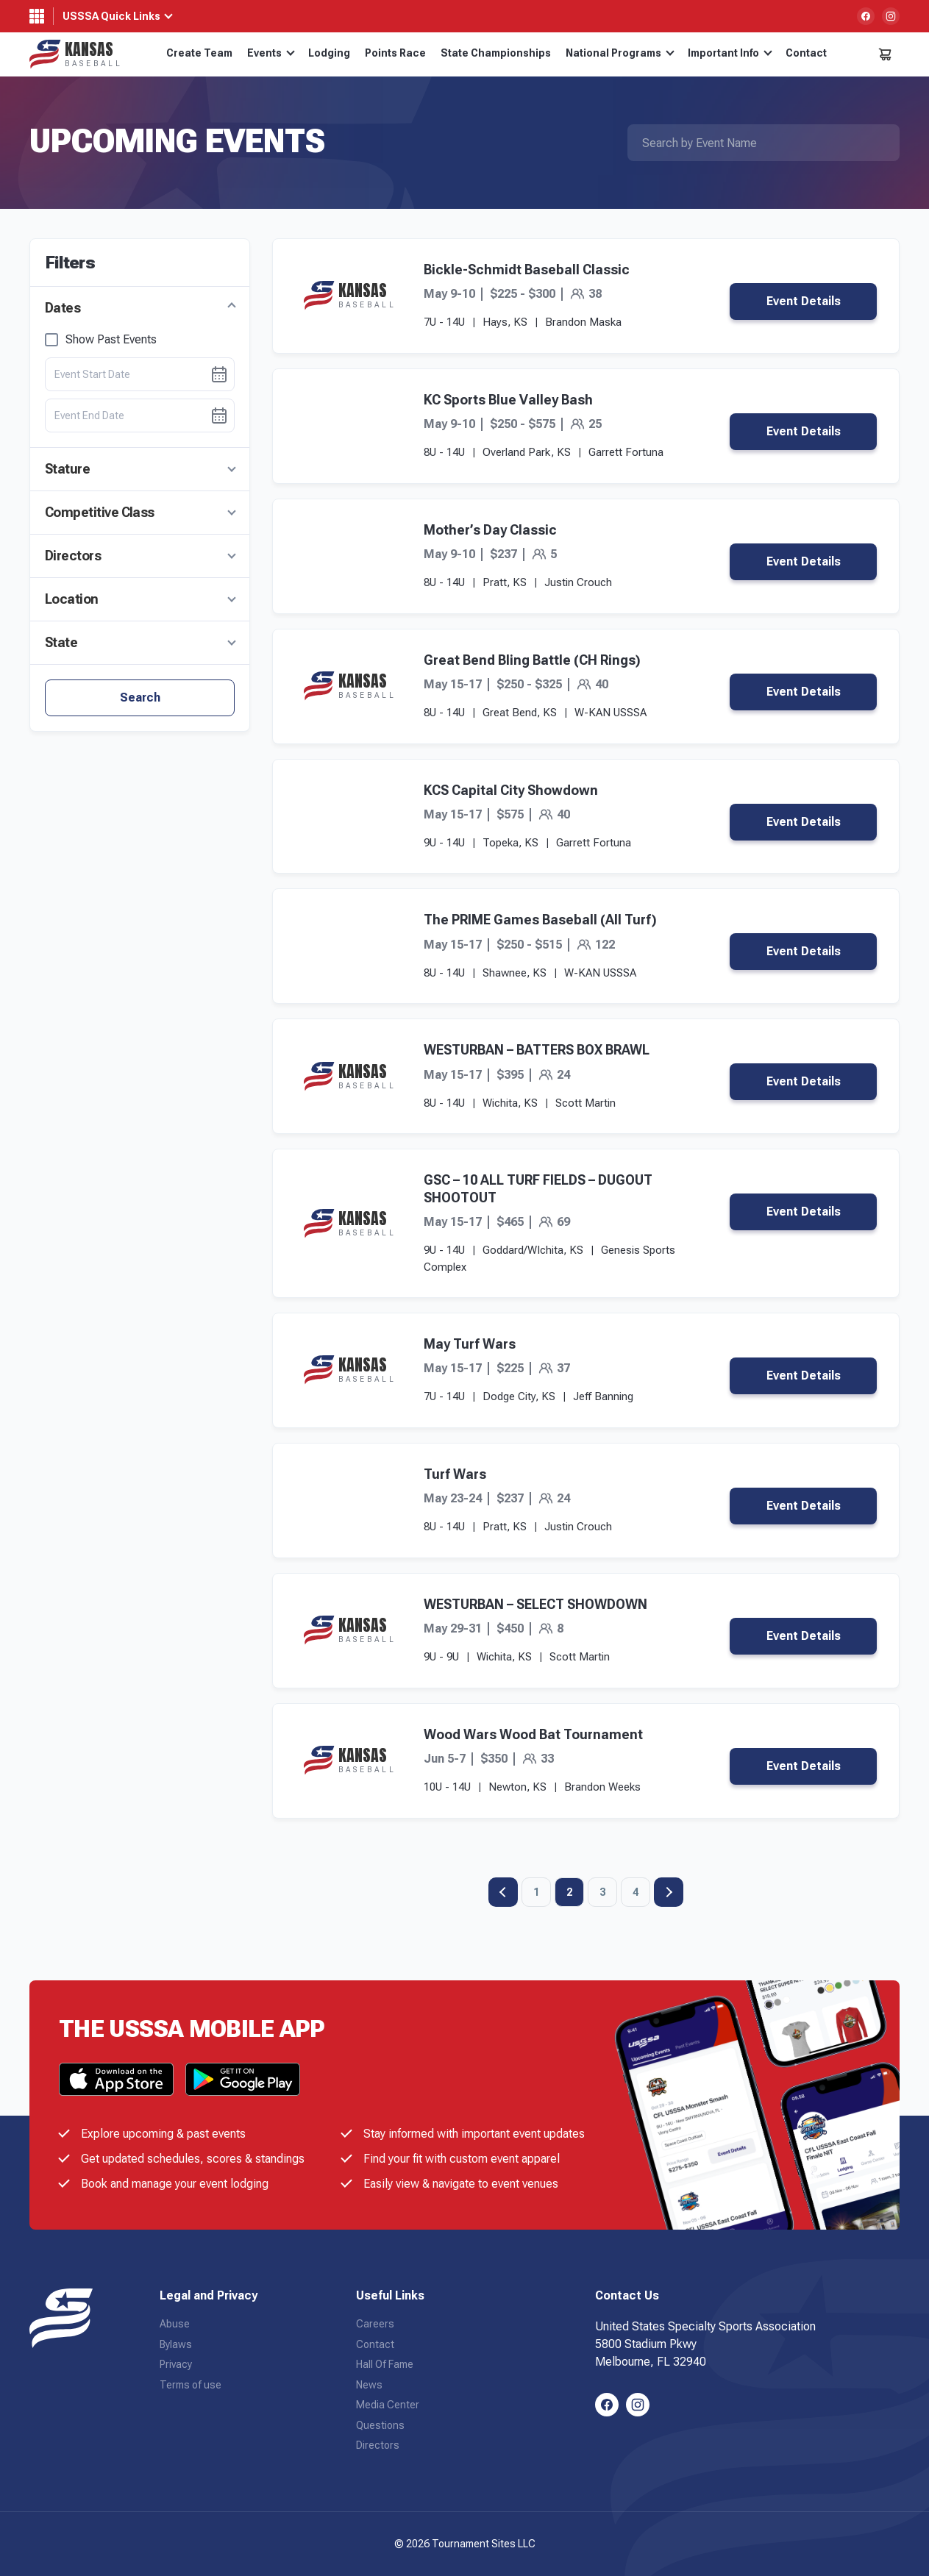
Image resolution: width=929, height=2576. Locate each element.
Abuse (175, 2324)
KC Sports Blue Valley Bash (508, 399)
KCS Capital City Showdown (511, 790)
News (369, 2385)
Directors (73, 555)
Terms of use (190, 2385)
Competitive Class (99, 512)
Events (271, 53)
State (61, 642)
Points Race (395, 53)
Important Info (730, 53)
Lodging (329, 53)
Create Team (199, 53)
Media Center (387, 2405)
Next (668, 1892)
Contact (806, 53)
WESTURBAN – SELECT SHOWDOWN (535, 1604)
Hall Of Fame (384, 2364)
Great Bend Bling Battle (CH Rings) (532, 660)
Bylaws (176, 2344)
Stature (67, 469)
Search (140, 697)
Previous (503, 1892)
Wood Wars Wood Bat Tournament (533, 1734)
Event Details (803, 301)
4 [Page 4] (635, 1892)
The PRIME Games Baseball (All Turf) (540, 919)
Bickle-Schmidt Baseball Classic (527, 269)
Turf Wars (455, 1474)
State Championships (496, 53)
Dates (62, 307)
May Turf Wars (470, 1344)
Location (72, 599)
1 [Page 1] (536, 1892)
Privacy (176, 2364)
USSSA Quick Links (111, 16)
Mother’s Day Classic (490, 530)
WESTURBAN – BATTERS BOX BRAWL (536, 1049)
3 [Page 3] (602, 1892)
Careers (375, 2324)
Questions (380, 2425)
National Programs (620, 53)
